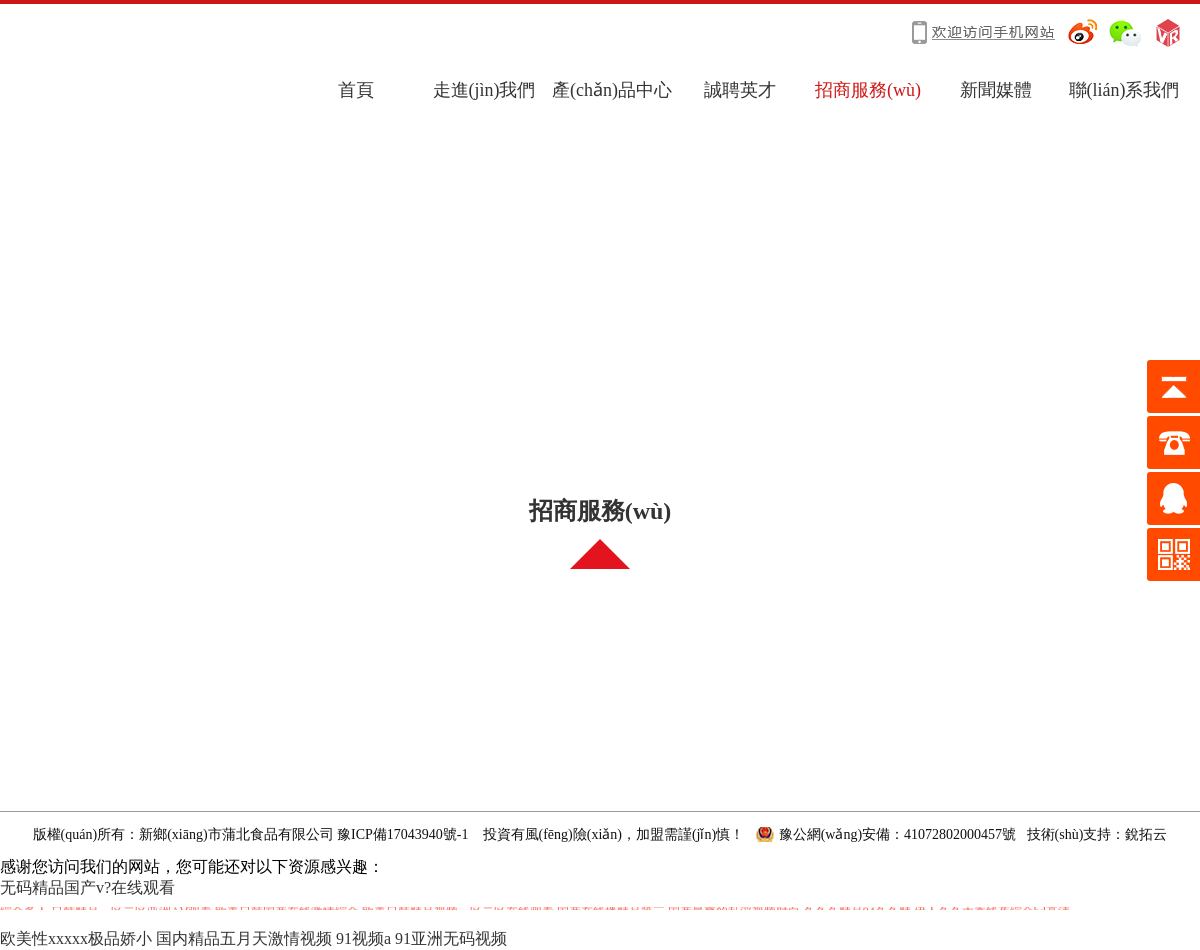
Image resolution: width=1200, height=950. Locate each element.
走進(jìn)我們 (484, 90)
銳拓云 (1146, 834)
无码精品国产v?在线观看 (87, 887)
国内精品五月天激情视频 (244, 938)
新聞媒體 (996, 90)
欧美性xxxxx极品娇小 (76, 938)
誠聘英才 (740, 90)
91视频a (363, 938)
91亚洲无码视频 (451, 938)
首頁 (356, 90)
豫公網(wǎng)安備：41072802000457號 (897, 834)
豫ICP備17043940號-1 (402, 834)
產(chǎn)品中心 (612, 90)
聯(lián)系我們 (1124, 90)
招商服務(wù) (868, 90)
